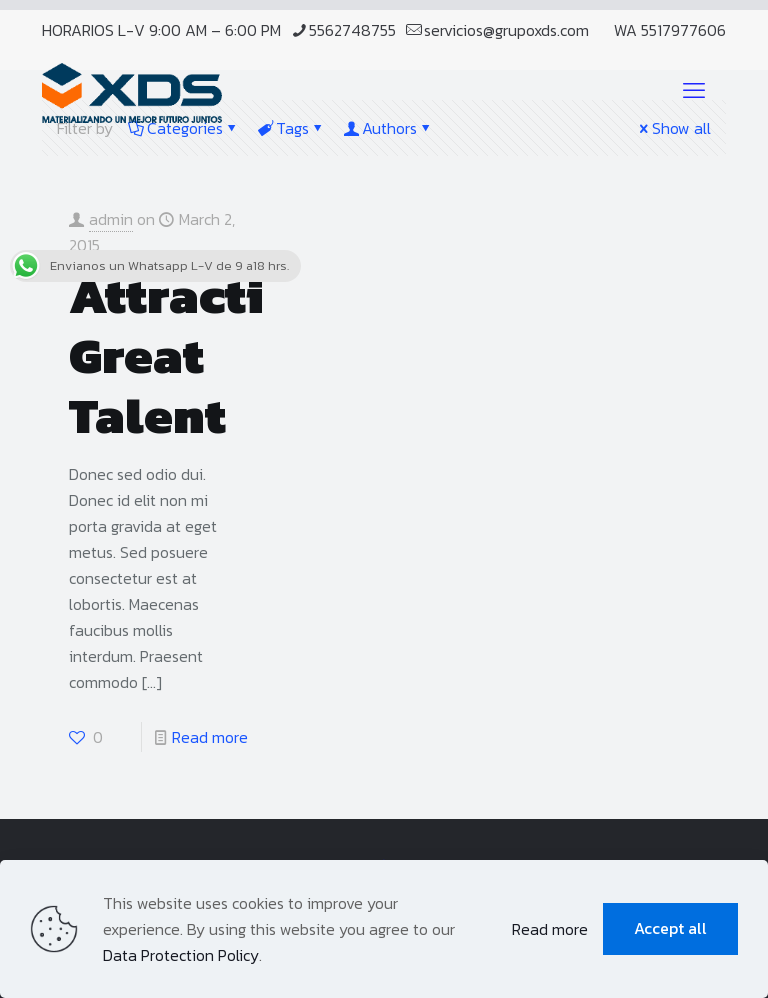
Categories (183, 128)
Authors (388, 128)
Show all (673, 128)
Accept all (670, 928)
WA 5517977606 (670, 30)
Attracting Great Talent (197, 355)
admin (111, 219)
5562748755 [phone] (352, 30)
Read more (210, 737)
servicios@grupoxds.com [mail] (506, 30)
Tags (291, 128)
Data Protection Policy (181, 955)
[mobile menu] (694, 91)
